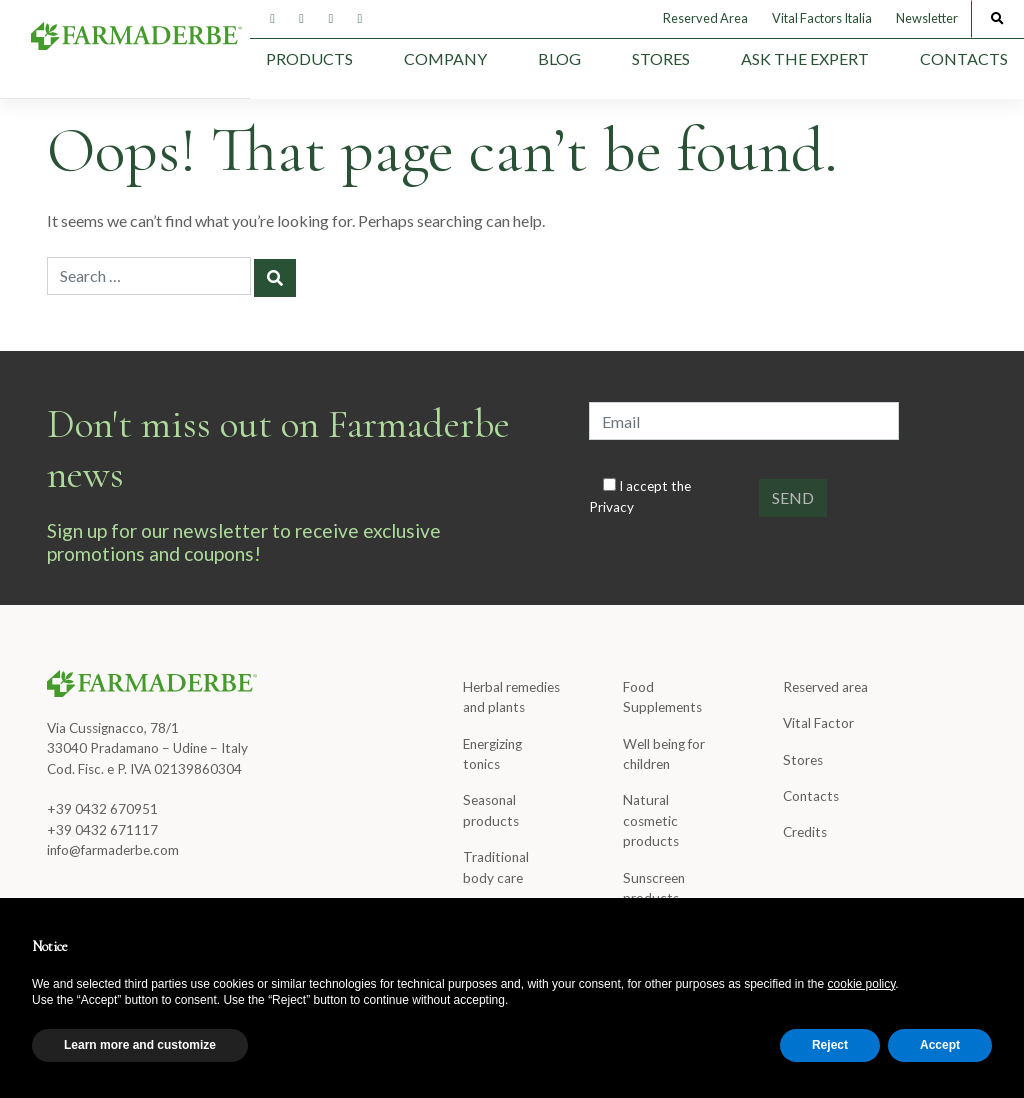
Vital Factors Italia (822, 18)
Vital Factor (818, 723)
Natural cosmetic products (651, 820)
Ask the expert (805, 58)
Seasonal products (491, 810)
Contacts (964, 58)
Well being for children (664, 754)
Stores (661, 58)
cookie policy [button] (862, 984)
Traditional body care (496, 867)
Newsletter (927, 18)
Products (309, 58)
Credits (805, 832)
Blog (559, 58)
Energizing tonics (492, 754)
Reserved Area (705, 18)
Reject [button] (830, 1045)
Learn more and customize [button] (140, 1045)
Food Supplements (662, 697)
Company (445, 58)
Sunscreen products (654, 888)
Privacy (611, 507)
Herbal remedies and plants (511, 697)
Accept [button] (940, 1045)
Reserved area (825, 687)
